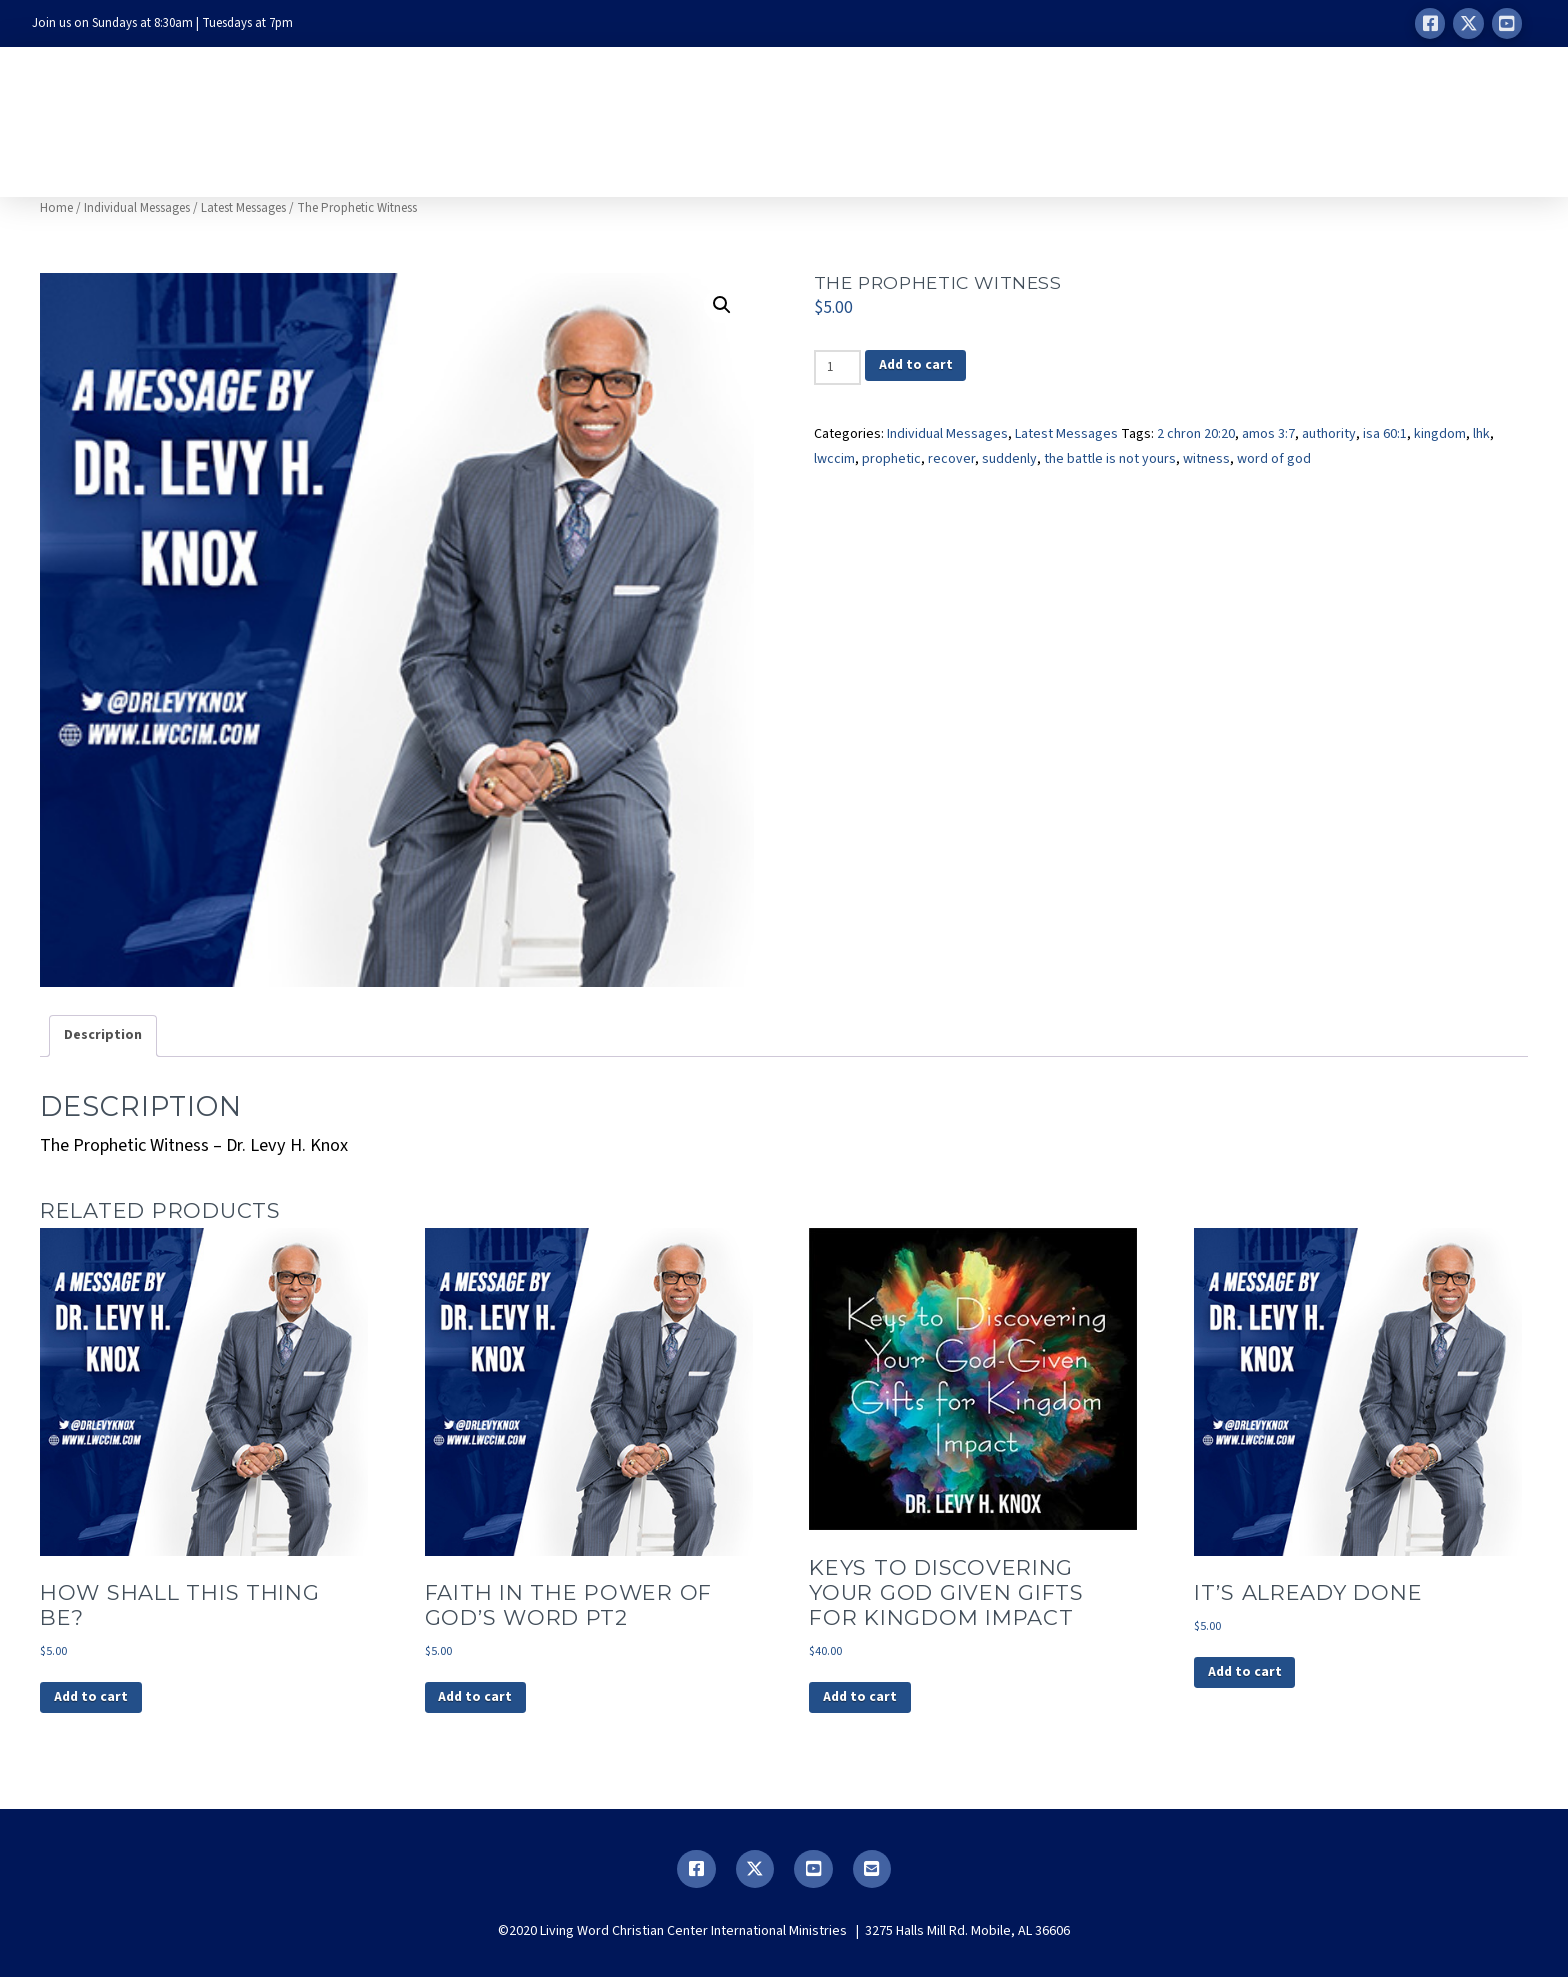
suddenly (1009, 459)
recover (951, 459)
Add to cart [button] (92, 1698)
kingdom (1440, 434)
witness (1206, 459)
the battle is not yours (1110, 459)
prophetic (891, 459)
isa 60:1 (1385, 434)
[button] (722, 305)
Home (56, 208)
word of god (1274, 459)
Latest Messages (243, 208)
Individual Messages (137, 208)
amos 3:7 (1268, 434)
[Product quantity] (837, 367)
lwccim (834, 459)
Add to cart (917, 366)
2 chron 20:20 (1196, 434)
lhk (1481, 434)
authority (1329, 434)
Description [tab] (103, 1035)
